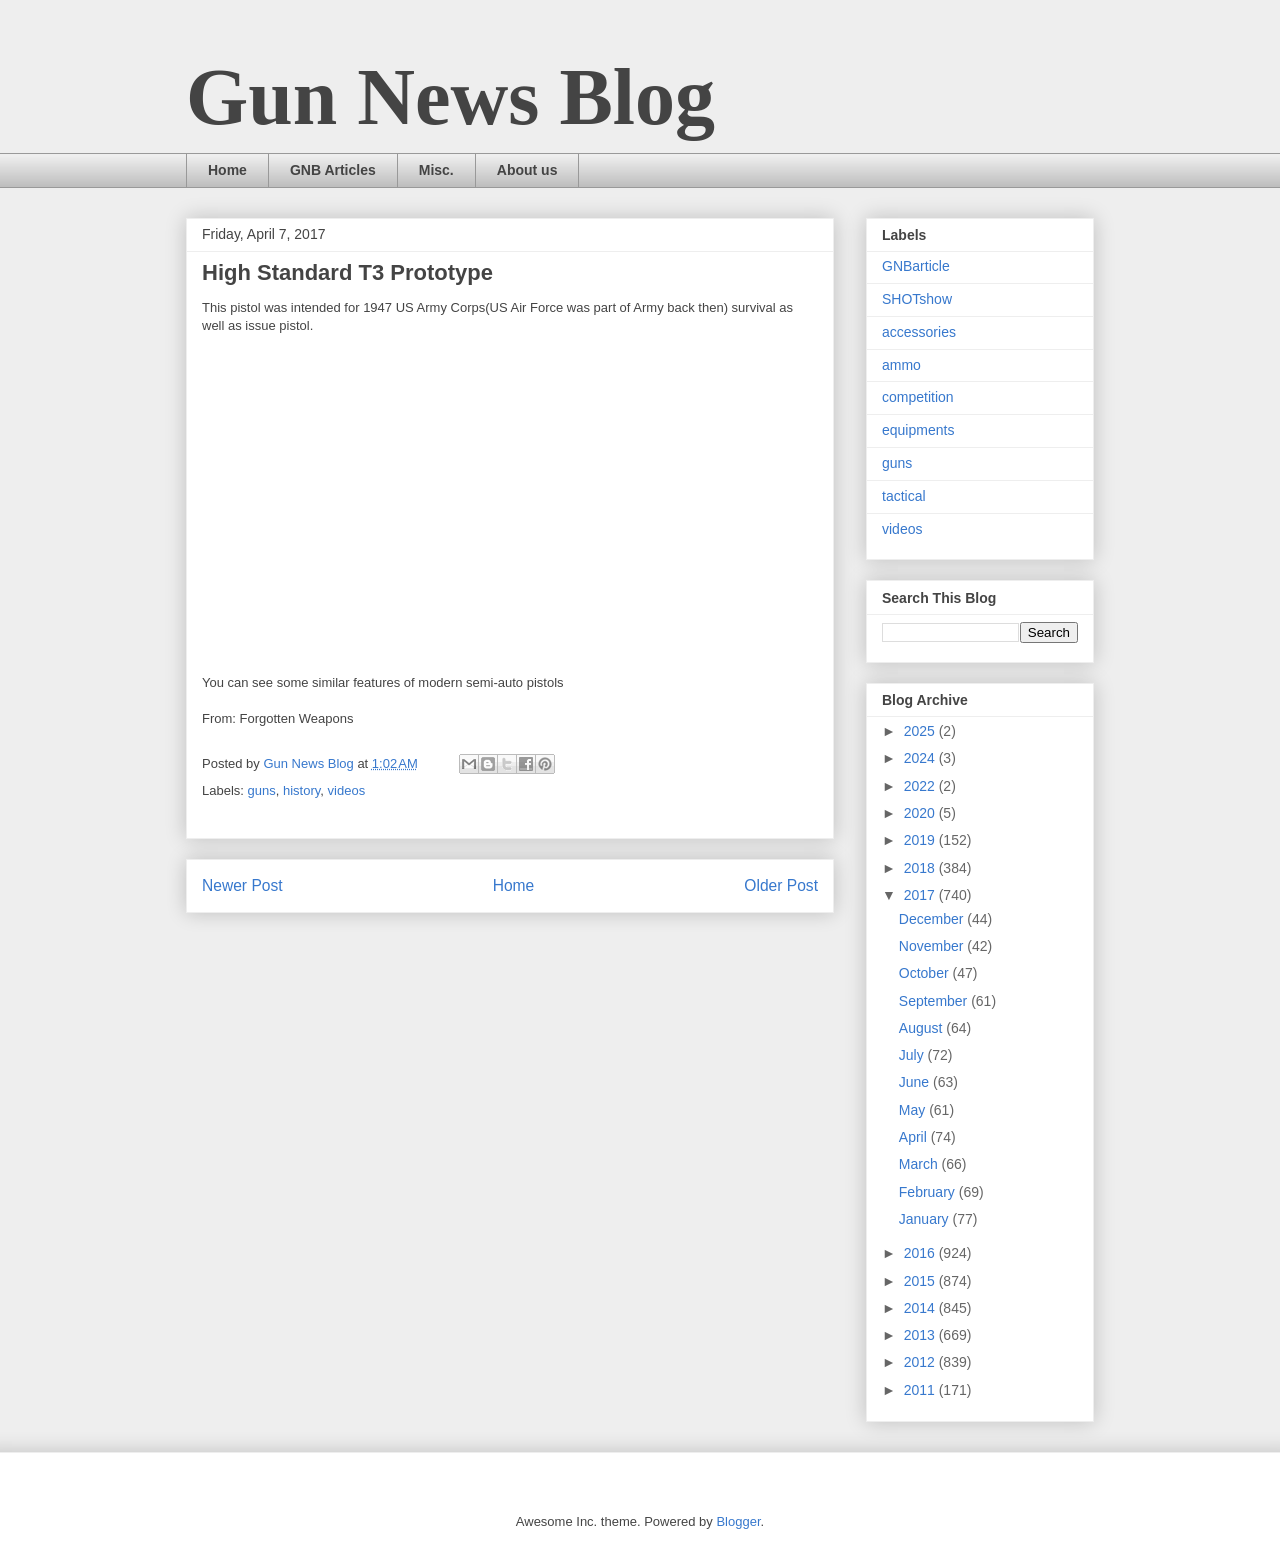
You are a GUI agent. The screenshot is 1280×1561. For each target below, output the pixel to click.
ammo (901, 365)
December (933, 919)
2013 (921, 1335)
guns (262, 790)
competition (918, 397)
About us (527, 170)
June (916, 1082)
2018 (921, 868)
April (915, 1137)
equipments (918, 430)
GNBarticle (916, 266)
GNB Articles (333, 170)
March (920, 1164)
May (914, 1110)
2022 (921, 786)
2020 (921, 813)
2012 (921, 1362)
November (933, 946)
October (926, 973)
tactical (904, 496)
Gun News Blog (450, 97)
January (926, 1219)
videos (347, 790)
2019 (921, 840)
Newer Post (242, 885)
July (913, 1055)
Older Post (781, 885)
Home (227, 170)
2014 (921, 1308)
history (301, 790)
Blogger (738, 1521)
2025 (921, 731)
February (929, 1192)
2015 (921, 1281)
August (922, 1028)
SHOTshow (917, 299)
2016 (921, 1253)
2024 (921, 758)
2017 (921, 895)
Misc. (436, 170)
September (935, 1001)
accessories (919, 332)
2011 (921, 1390)
